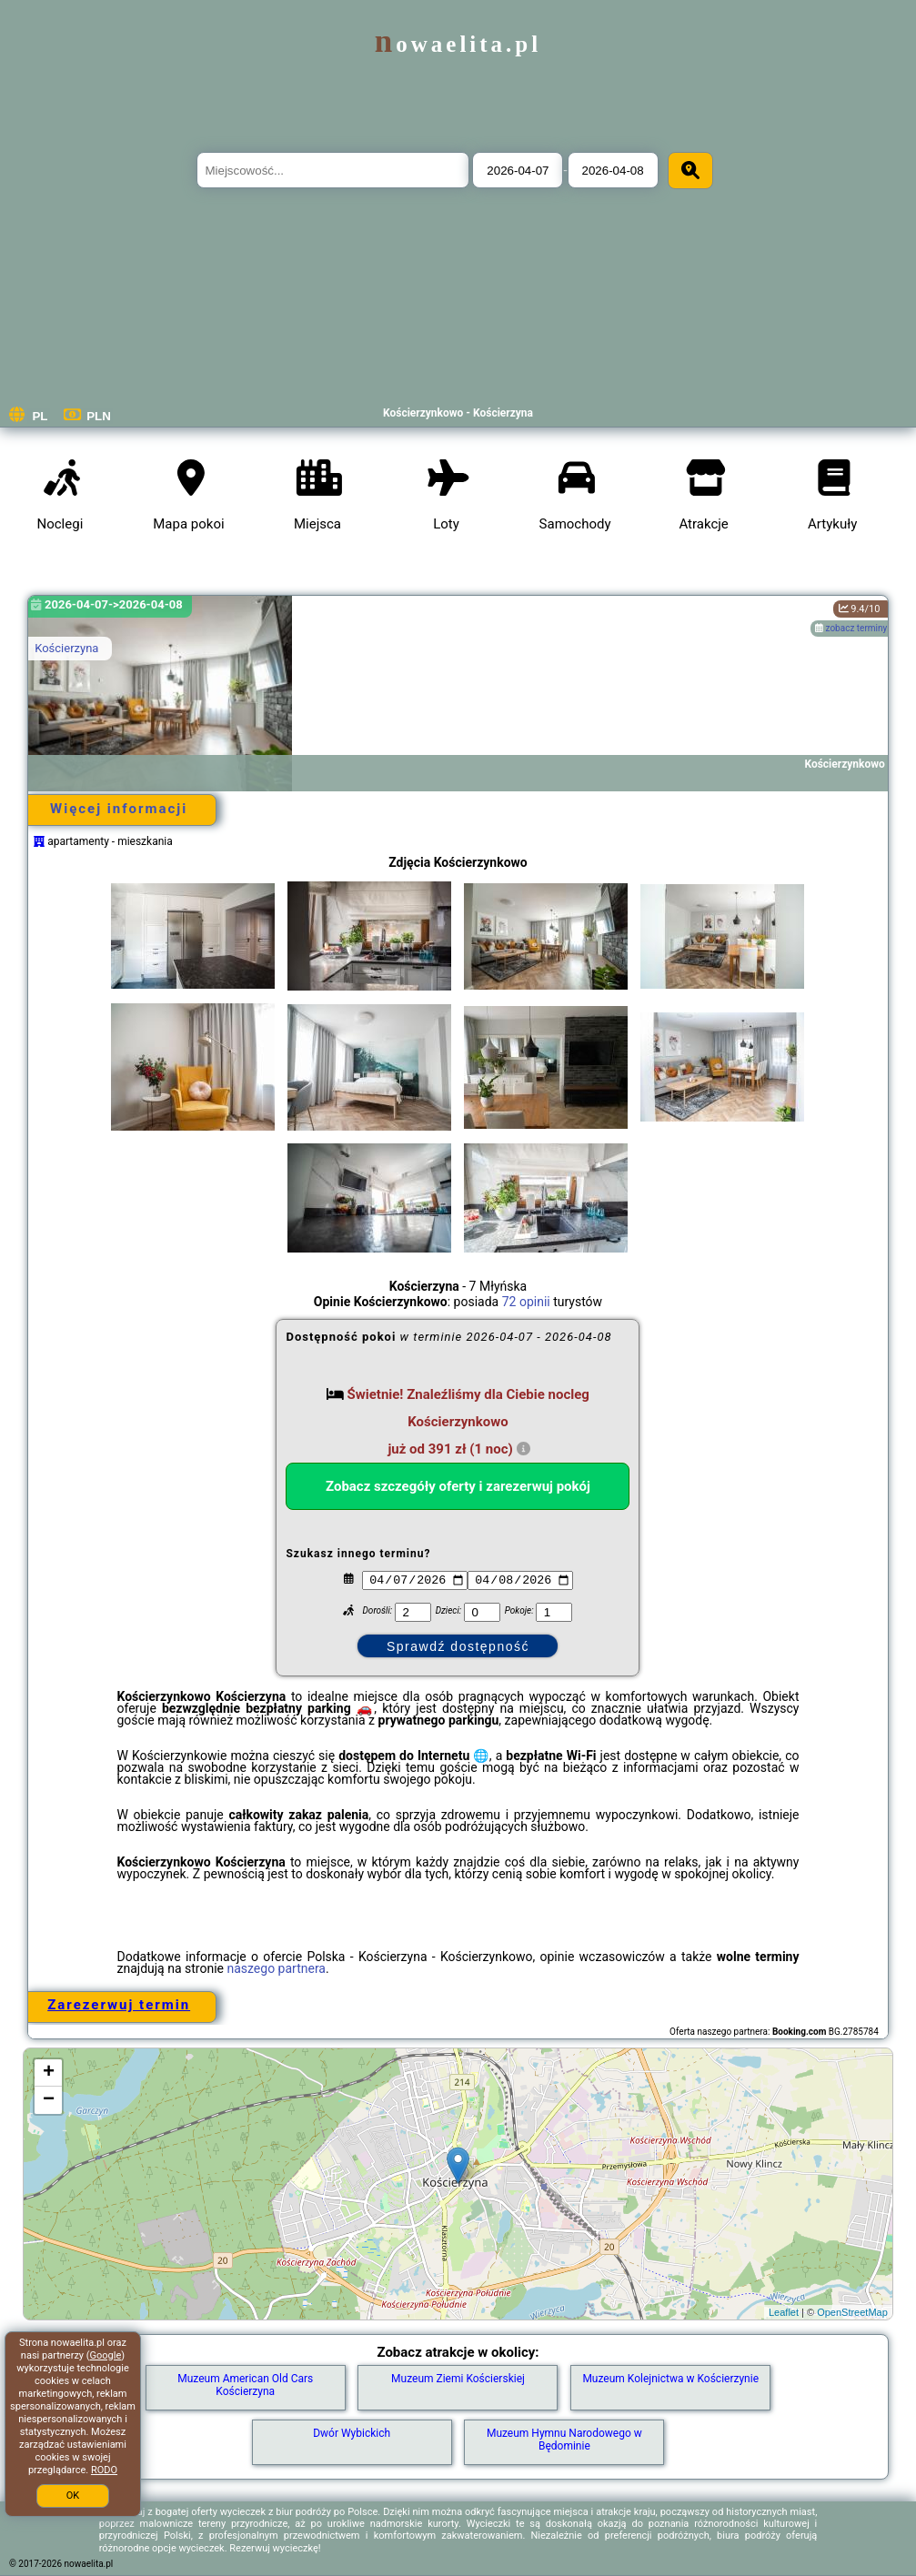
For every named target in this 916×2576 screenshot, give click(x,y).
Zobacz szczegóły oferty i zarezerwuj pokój (458, 1486)
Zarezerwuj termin (118, 2005)
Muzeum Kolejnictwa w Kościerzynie (670, 2378)
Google (106, 2355)
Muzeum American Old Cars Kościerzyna (245, 2385)
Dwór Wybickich (351, 2433)
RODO (104, 2470)
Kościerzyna (66, 648)
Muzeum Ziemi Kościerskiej (458, 2378)
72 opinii (526, 1301)
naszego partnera (276, 1968)
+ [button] (49, 2073)
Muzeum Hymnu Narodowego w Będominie (564, 2439)
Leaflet (784, 2312)
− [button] (49, 2100)
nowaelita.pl (458, 44)
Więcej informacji (118, 808)
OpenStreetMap (852, 2312)
